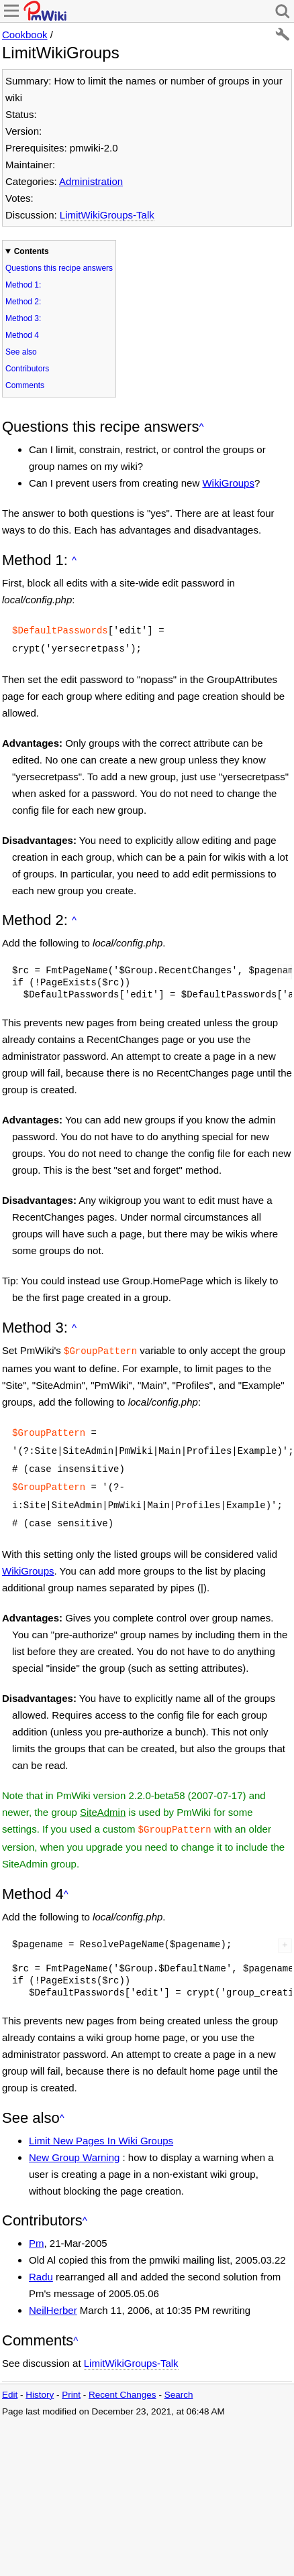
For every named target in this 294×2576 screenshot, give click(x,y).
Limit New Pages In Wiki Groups (101, 2127)
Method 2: (23, 301)
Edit (9, 2381)
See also (21, 352)
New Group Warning (74, 2144)
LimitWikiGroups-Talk (107, 215)
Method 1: (23, 285)
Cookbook (25, 34)
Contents (31, 251)
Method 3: (23, 318)
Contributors (27, 368)
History (40, 2381)
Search (178, 2381)
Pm (36, 2229)
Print (71, 2381)
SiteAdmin (103, 1800)
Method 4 (22, 335)
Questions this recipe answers (59, 268)
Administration (91, 181)
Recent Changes (122, 2381)
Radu (41, 2263)
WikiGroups (228, 483)
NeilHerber (53, 2297)
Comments (24, 385)
